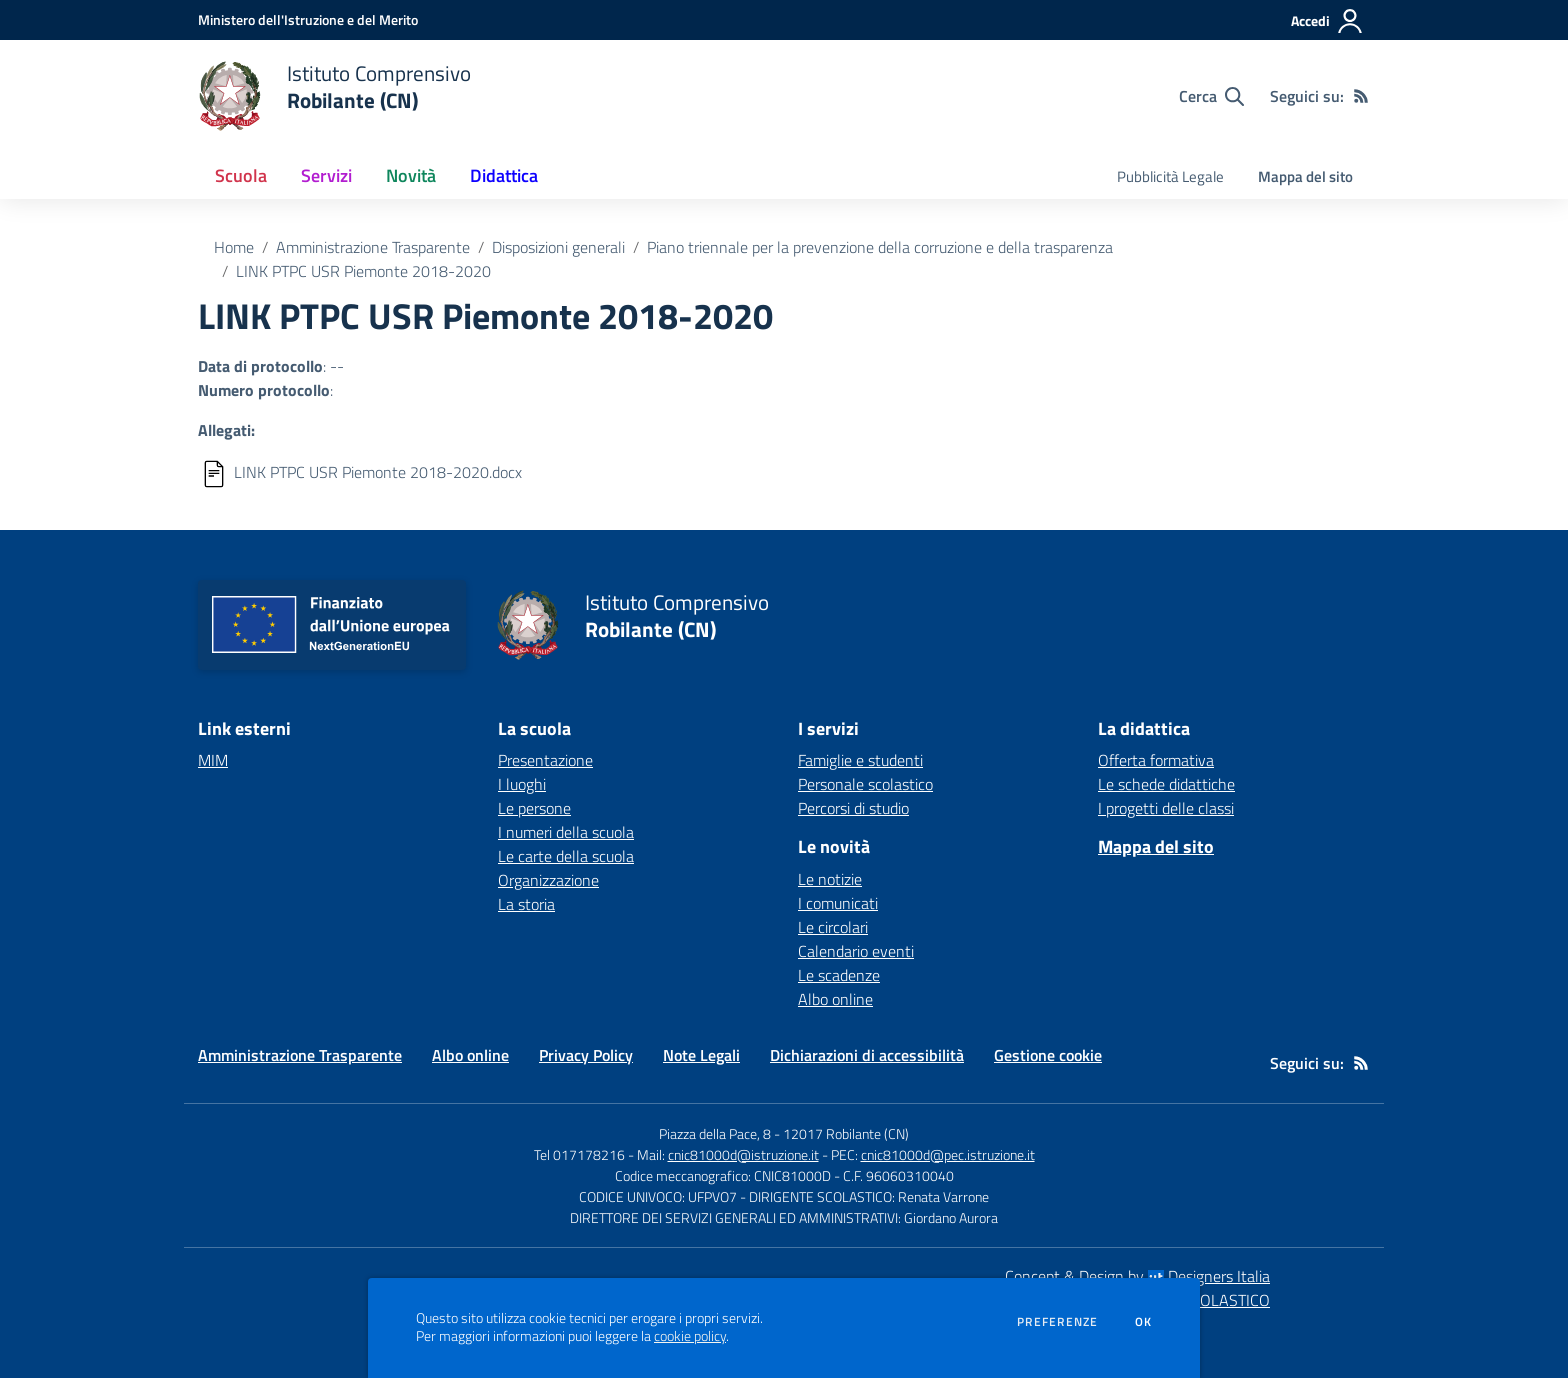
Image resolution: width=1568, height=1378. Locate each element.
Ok (1144, 1322)
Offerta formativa (1156, 760)
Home (234, 247)
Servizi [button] (326, 175)
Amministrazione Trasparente (373, 247)
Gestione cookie (1048, 1055)
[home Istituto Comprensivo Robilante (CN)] (334, 96)
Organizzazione (548, 880)
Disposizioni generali (558, 247)
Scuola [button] (241, 175)
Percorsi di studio (853, 808)
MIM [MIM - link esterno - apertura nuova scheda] (213, 760)
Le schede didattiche (1166, 784)
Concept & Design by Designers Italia (1137, 1276)
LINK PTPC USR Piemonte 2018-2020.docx (378, 472)
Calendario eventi (856, 951)
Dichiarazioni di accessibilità (867, 1055)
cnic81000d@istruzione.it (743, 1154)
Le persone (534, 808)
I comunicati (838, 903)
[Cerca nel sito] (1211, 96)
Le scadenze (839, 975)
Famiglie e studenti (860, 760)
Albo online (835, 999)
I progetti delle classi (1166, 808)
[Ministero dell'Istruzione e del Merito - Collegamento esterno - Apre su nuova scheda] (308, 19)
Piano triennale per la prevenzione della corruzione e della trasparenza (880, 247)
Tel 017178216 (579, 1154)
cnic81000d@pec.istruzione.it (948, 1154)
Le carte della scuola (566, 856)
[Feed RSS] (1361, 96)
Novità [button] (411, 175)
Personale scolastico (865, 784)
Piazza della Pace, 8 (715, 1133)
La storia (526, 904)
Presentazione (545, 760)
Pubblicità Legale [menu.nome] (1170, 176)
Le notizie (830, 879)
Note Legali (701, 1055)
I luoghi (522, 784)
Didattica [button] (504, 175)
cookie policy (690, 1336)
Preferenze (1057, 1322)
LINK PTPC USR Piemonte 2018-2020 (363, 271)
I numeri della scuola (566, 832)
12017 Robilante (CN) (846, 1133)
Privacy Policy (586, 1055)
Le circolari (833, 927)
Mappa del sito (1305, 176)
